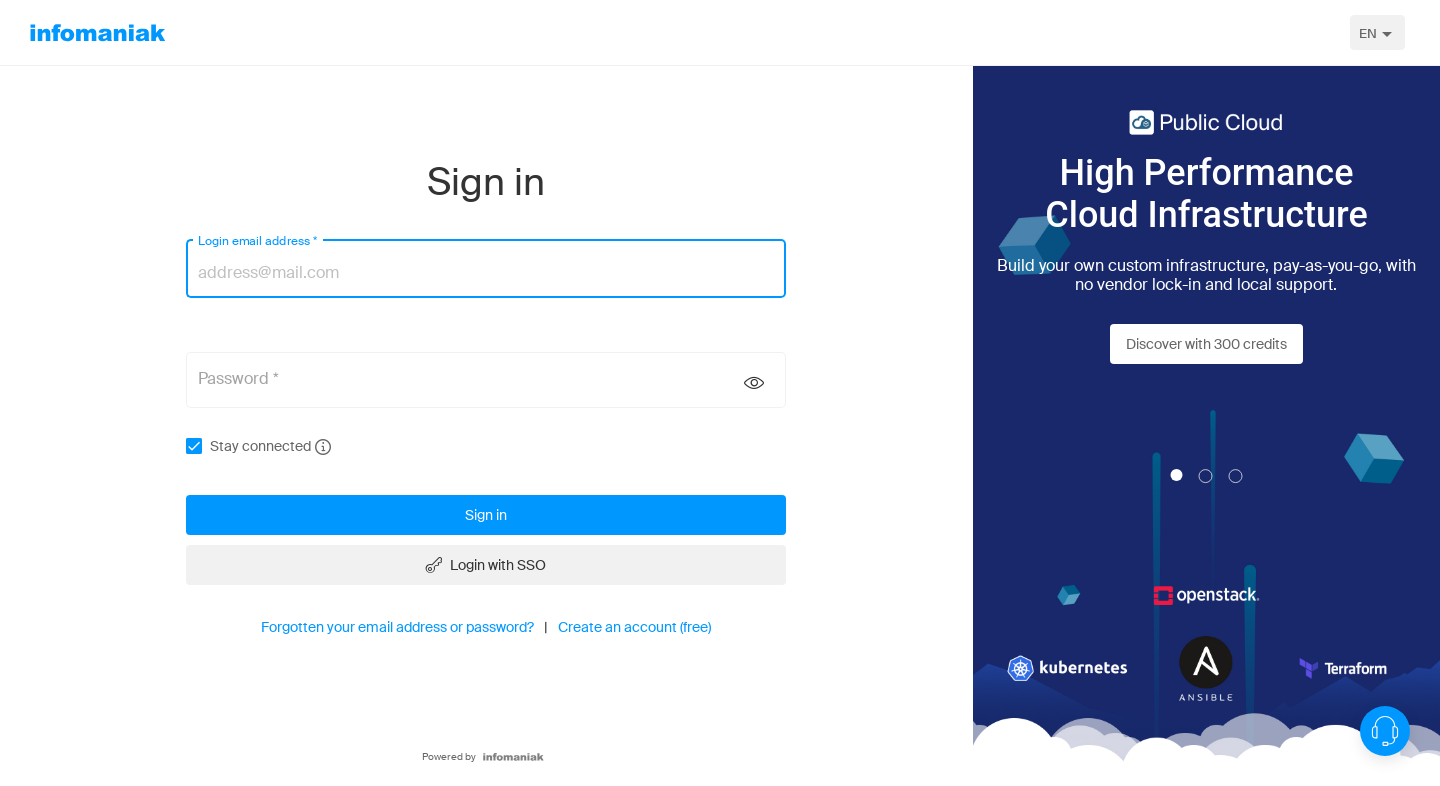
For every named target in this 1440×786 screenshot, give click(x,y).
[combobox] (1377, 32)
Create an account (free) (634, 627)
